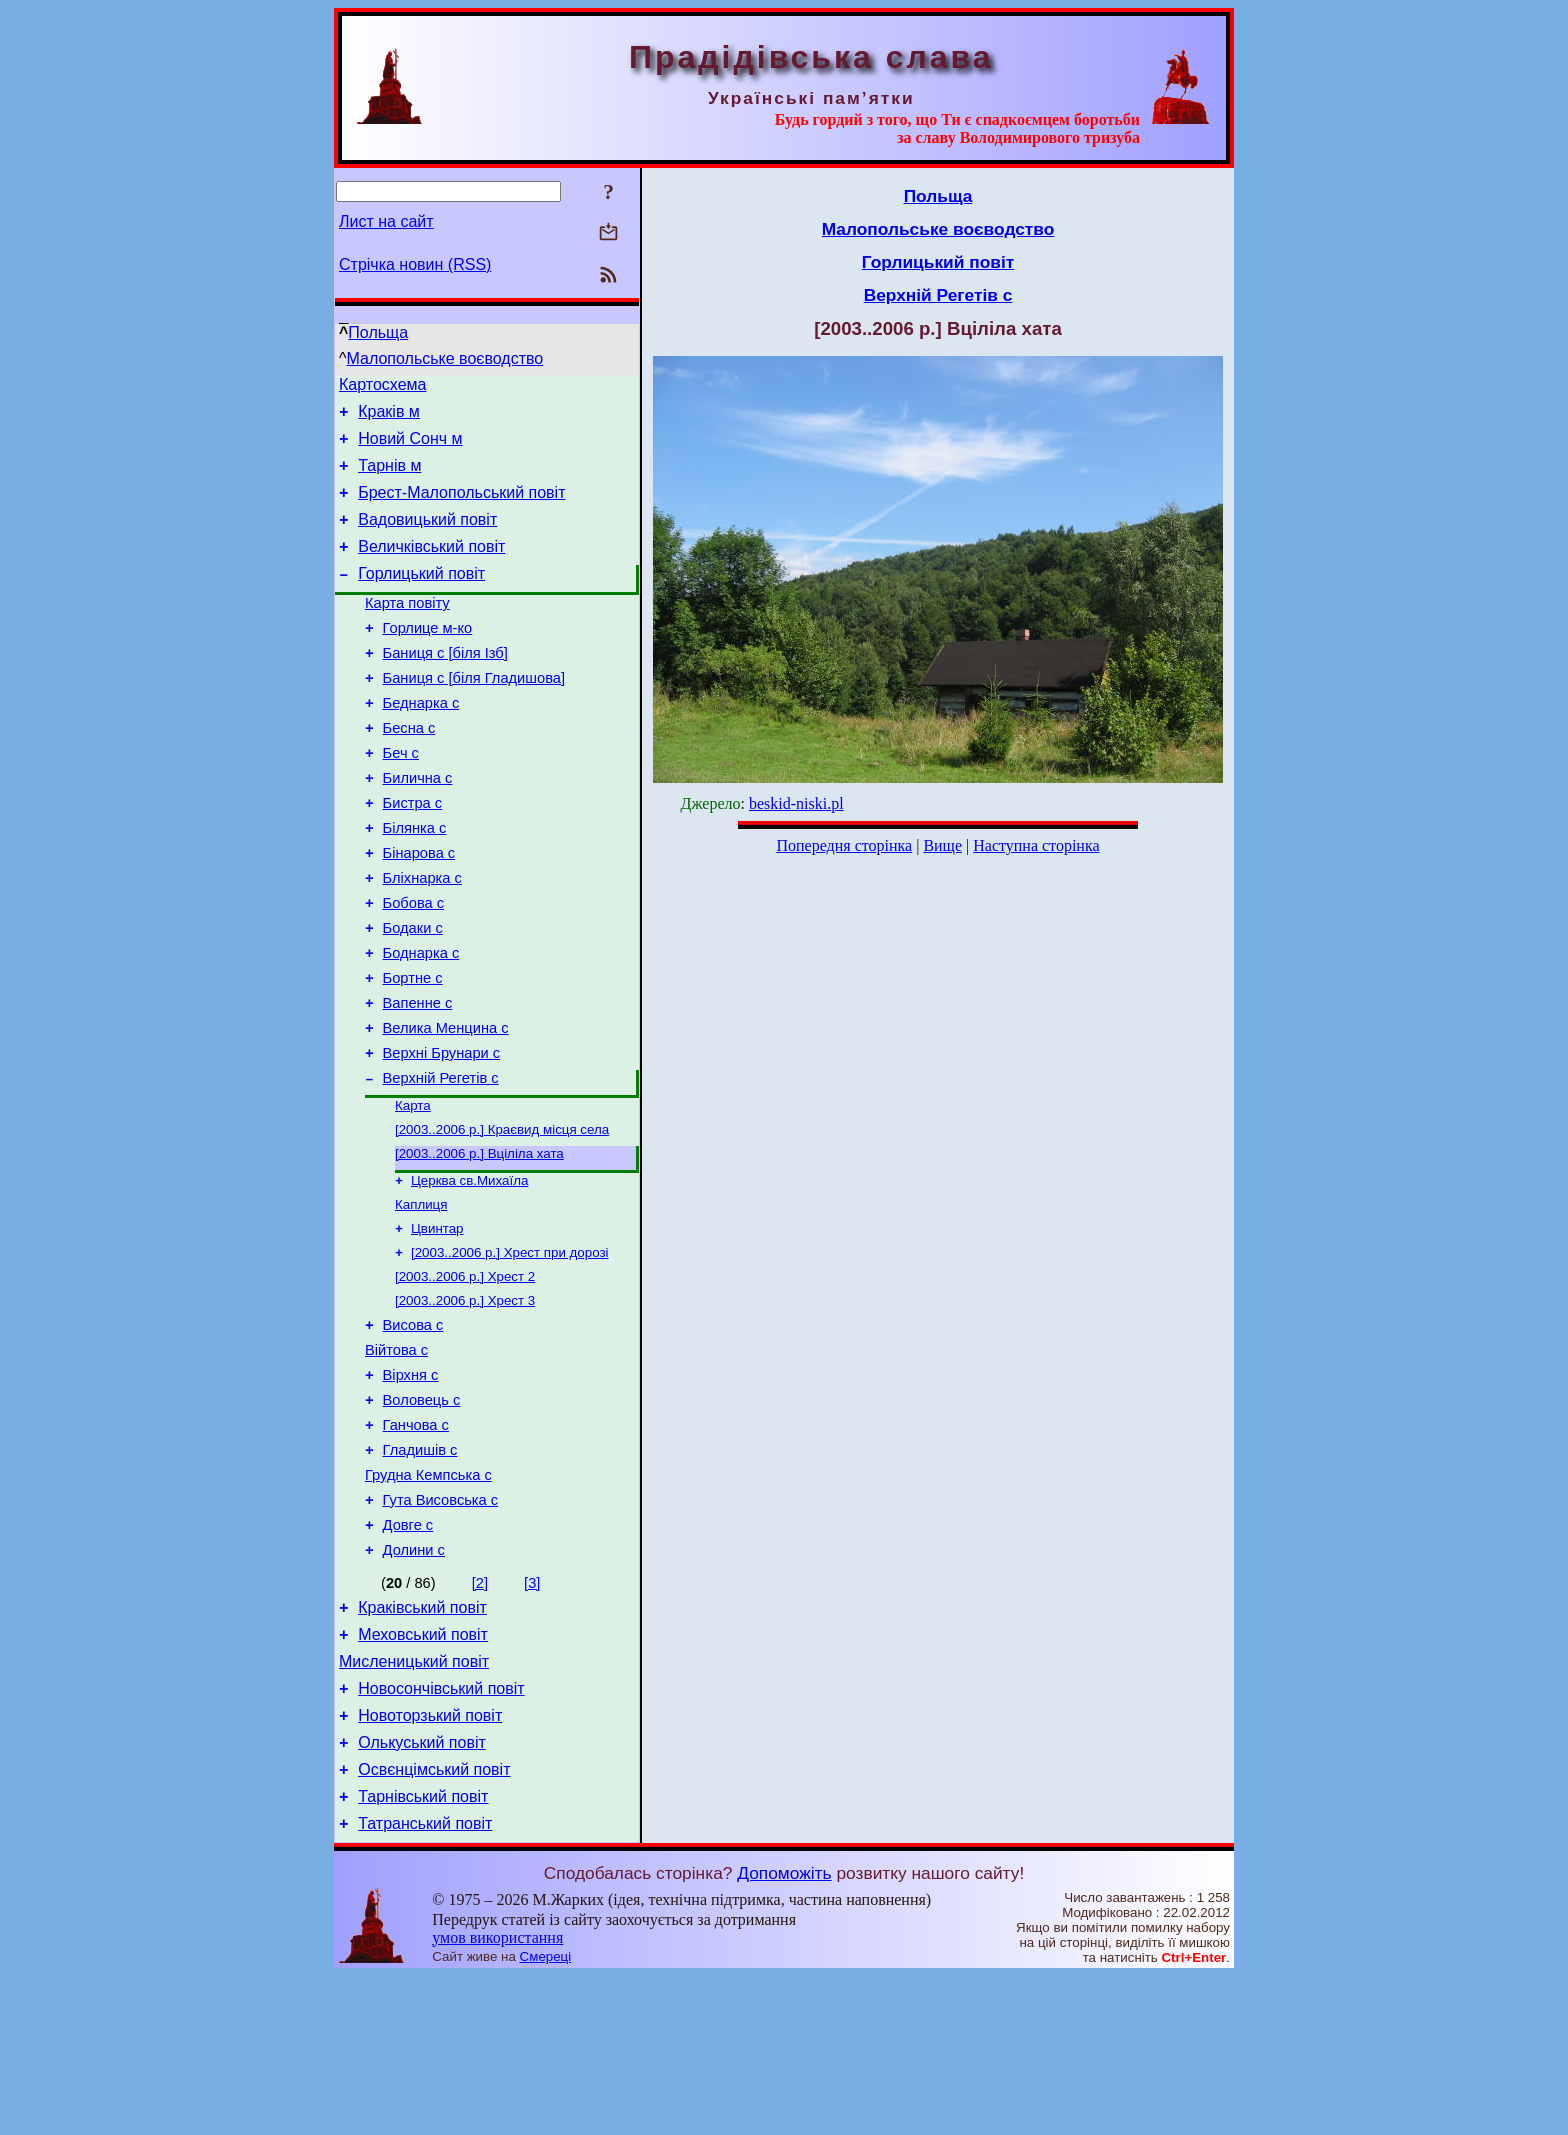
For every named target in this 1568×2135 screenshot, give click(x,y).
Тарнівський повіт (423, 1952)
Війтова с (396, 1458)
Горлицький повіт (421, 597)
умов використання (497, 2096)
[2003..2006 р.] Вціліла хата (479, 1243)
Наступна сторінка (1036, 845)
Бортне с (413, 1050)
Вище (942, 845)
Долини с (414, 1682)
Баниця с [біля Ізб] (445, 686)
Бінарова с (419, 910)
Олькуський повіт (422, 1892)
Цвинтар (437, 1324)
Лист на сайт (386, 221)
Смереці (546, 2115)
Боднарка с (421, 1022)
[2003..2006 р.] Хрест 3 (465, 1402)
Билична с (418, 826)
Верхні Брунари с (442, 1134)
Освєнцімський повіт (434, 1922)
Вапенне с (418, 1078)
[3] (532, 1715)
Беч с (401, 798)
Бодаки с (413, 994)
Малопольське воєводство (445, 358)
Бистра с (413, 854)
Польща (378, 332)
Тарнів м (389, 477)
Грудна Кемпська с (428, 1598)
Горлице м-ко (428, 658)
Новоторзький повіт (430, 1862)
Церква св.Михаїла (469, 1272)
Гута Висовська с (441, 1626)
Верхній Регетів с (441, 1162)
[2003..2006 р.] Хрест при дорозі (510, 1350)
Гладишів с (420, 1570)
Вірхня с (411, 1486)
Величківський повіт (431, 567)
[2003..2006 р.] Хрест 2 (465, 1376)
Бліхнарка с (422, 938)
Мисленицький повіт (414, 1802)
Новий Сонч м (410, 447)
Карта (413, 1191)
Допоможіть (784, 2032)
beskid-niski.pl (796, 803)
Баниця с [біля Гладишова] (474, 714)
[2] (480, 1715)
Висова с (413, 1430)
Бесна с (409, 770)
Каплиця (421, 1298)
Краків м (389, 417)
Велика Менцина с (446, 1106)
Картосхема (382, 387)
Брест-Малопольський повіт (461, 507)
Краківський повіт (422, 1742)
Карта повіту (407, 630)
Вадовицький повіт (427, 537)
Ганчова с (416, 1542)
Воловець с (422, 1514)
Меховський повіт (423, 1772)
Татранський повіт (425, 1982)
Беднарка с (421, 742)
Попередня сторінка (844, 845)
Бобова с (414, 966)
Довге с (408, 1654)
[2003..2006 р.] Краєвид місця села (502, 1217)
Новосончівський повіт (441, 1832)
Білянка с (415, 882)
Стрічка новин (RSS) (415, 264)
